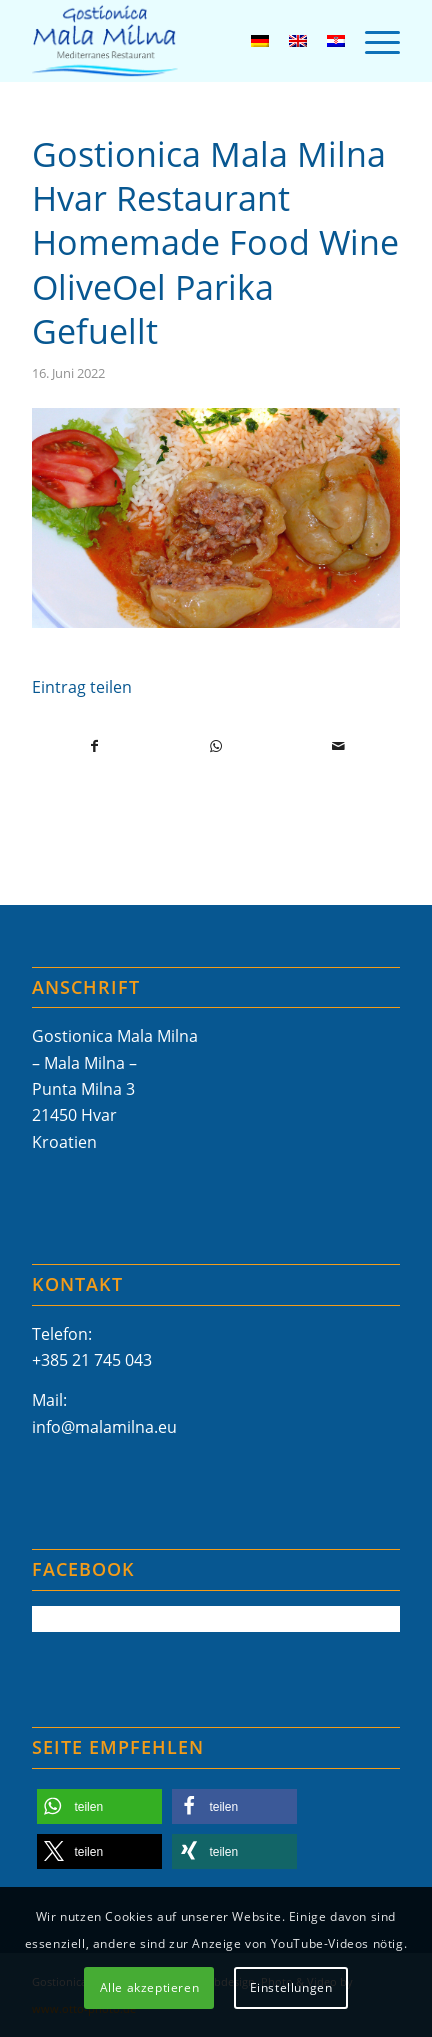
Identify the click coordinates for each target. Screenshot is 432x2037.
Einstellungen (291, 1987)
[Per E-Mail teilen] (338, 746)
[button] (99, 1806)
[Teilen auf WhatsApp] (216, 746)
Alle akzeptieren (150, 1987)
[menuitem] (372, 41)
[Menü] (372, 41)
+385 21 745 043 (92, 1360)
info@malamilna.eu (104, 1427)
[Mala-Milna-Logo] (179, 41)
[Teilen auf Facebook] (94, 746)
